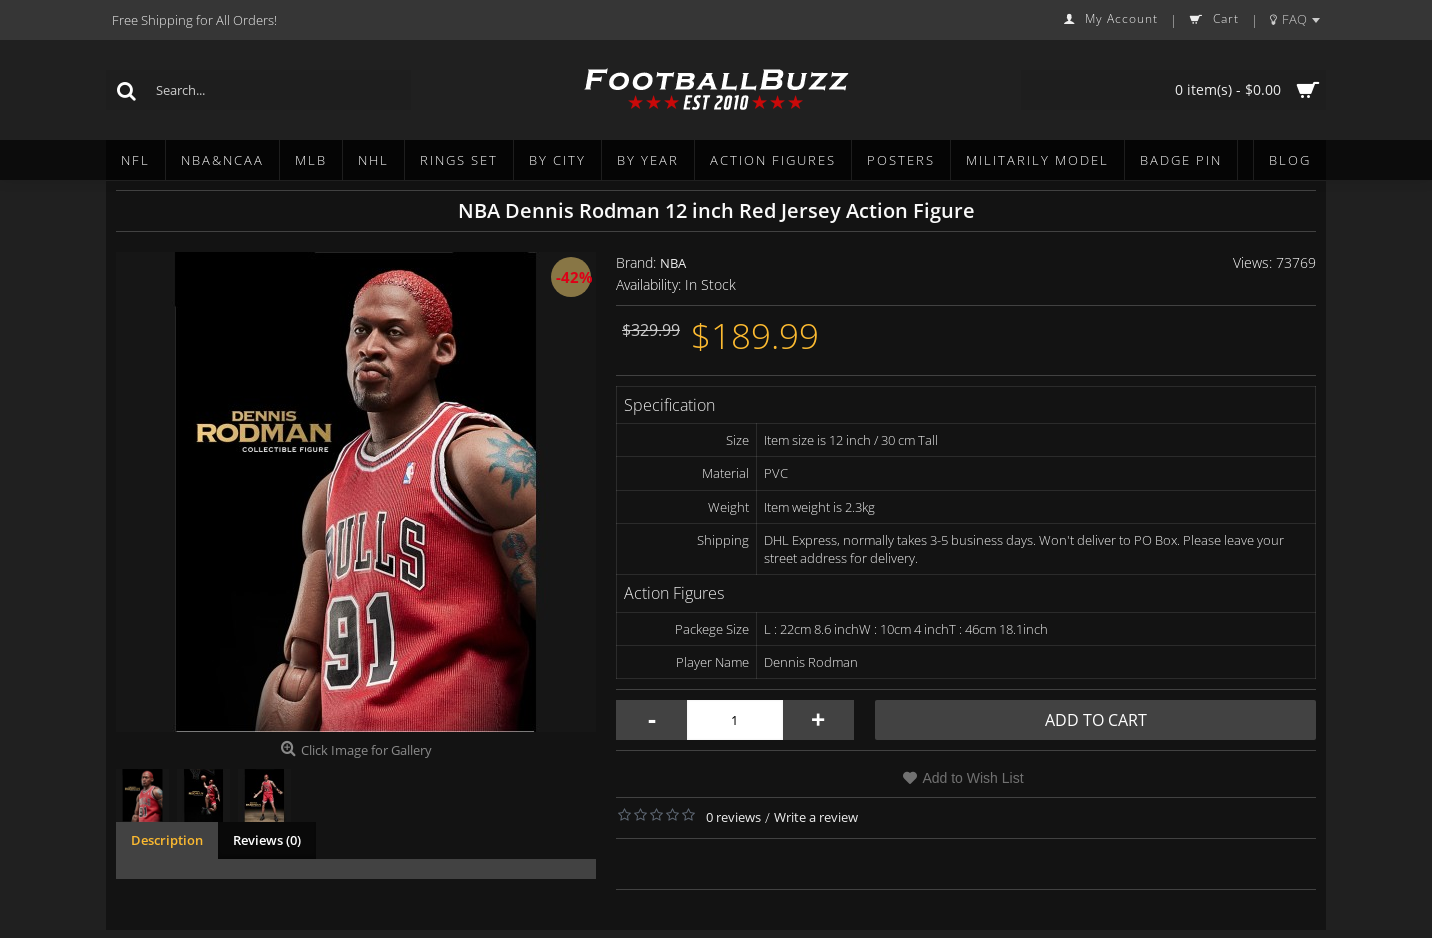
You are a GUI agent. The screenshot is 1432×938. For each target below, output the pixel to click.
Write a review (816, 817)
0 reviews (733, 817)
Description (167, 840)
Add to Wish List (972, 778)
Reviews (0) (267, 840)
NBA (673, 263)
